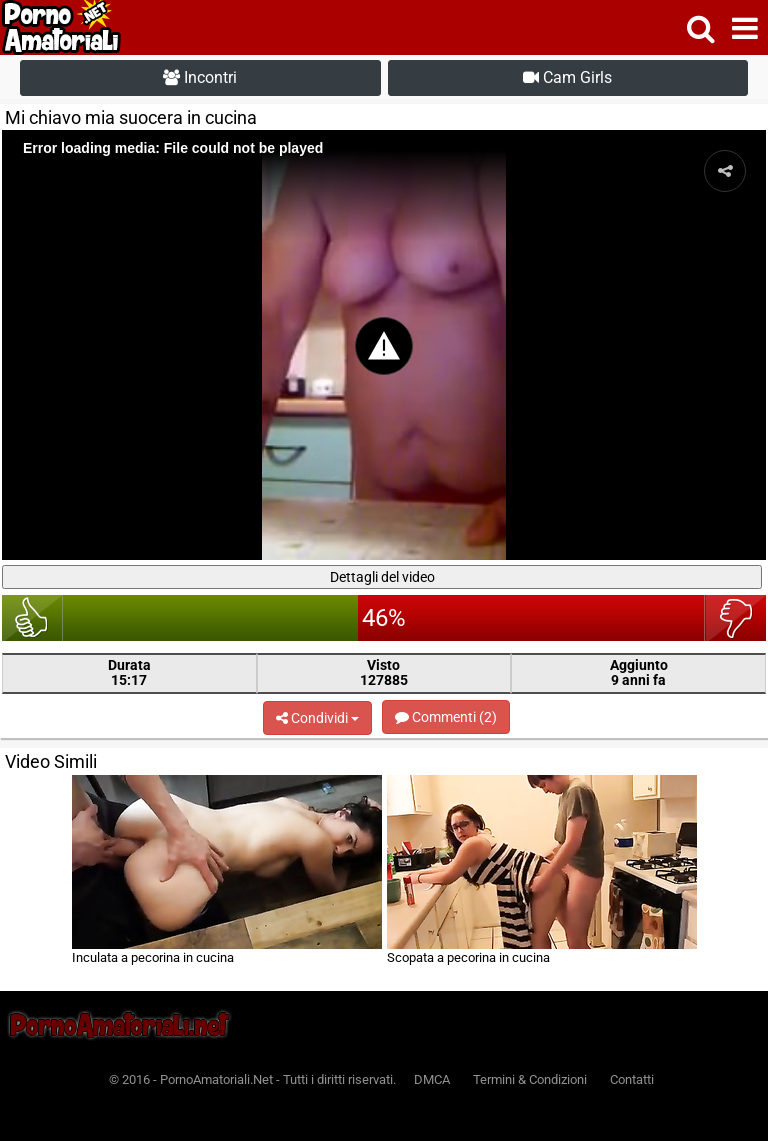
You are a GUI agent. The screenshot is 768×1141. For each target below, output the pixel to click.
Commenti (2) (446, 717)
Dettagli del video (382, 577)
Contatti (632, 1079)
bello (32, 618)
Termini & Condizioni (530, 1079)
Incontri (200, 77)
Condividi (317, 718)
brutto (735, 618)
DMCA (432, 1079)
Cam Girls (567, 77)
